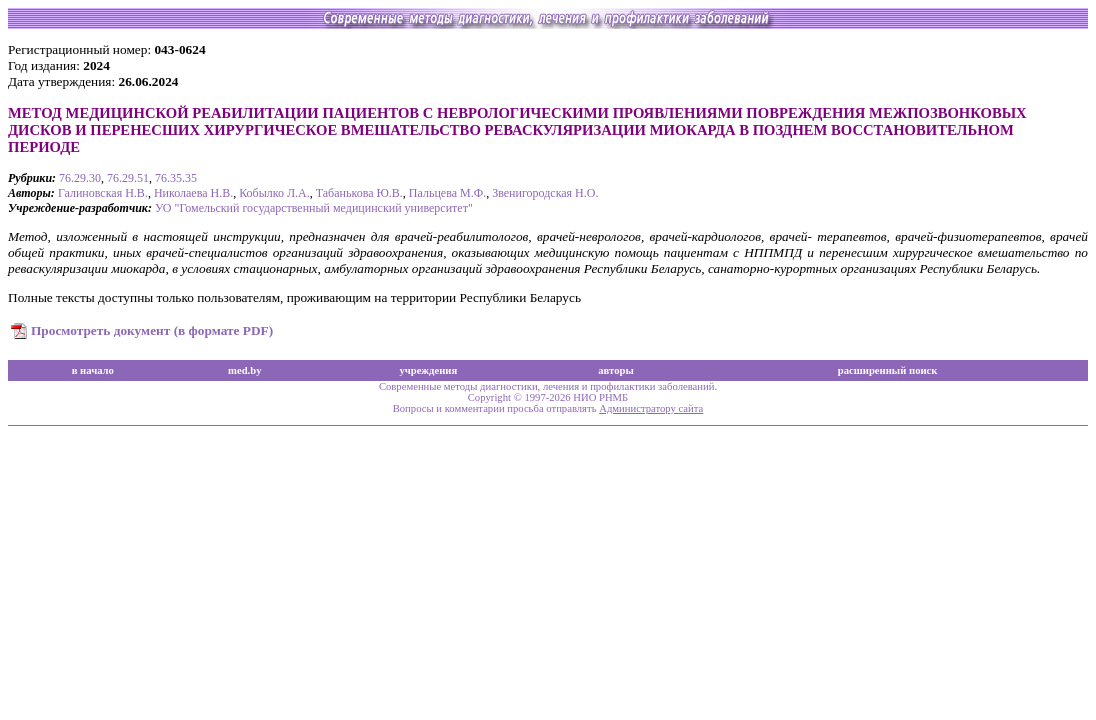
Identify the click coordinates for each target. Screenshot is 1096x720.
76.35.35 (176, 178)
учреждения (428, 370)
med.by (244, 370)
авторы (616, 370)
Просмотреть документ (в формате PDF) (152, 330)
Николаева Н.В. (193, 193)
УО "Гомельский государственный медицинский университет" (314, 208)
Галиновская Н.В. (103, 193)
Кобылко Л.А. (274, 193)
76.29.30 (80, 178)
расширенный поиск (888, 370)
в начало (93, 370)
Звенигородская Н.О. (545, 193)
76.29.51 (128, 178)
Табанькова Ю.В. (359, 193)
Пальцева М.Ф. (447, 193)
